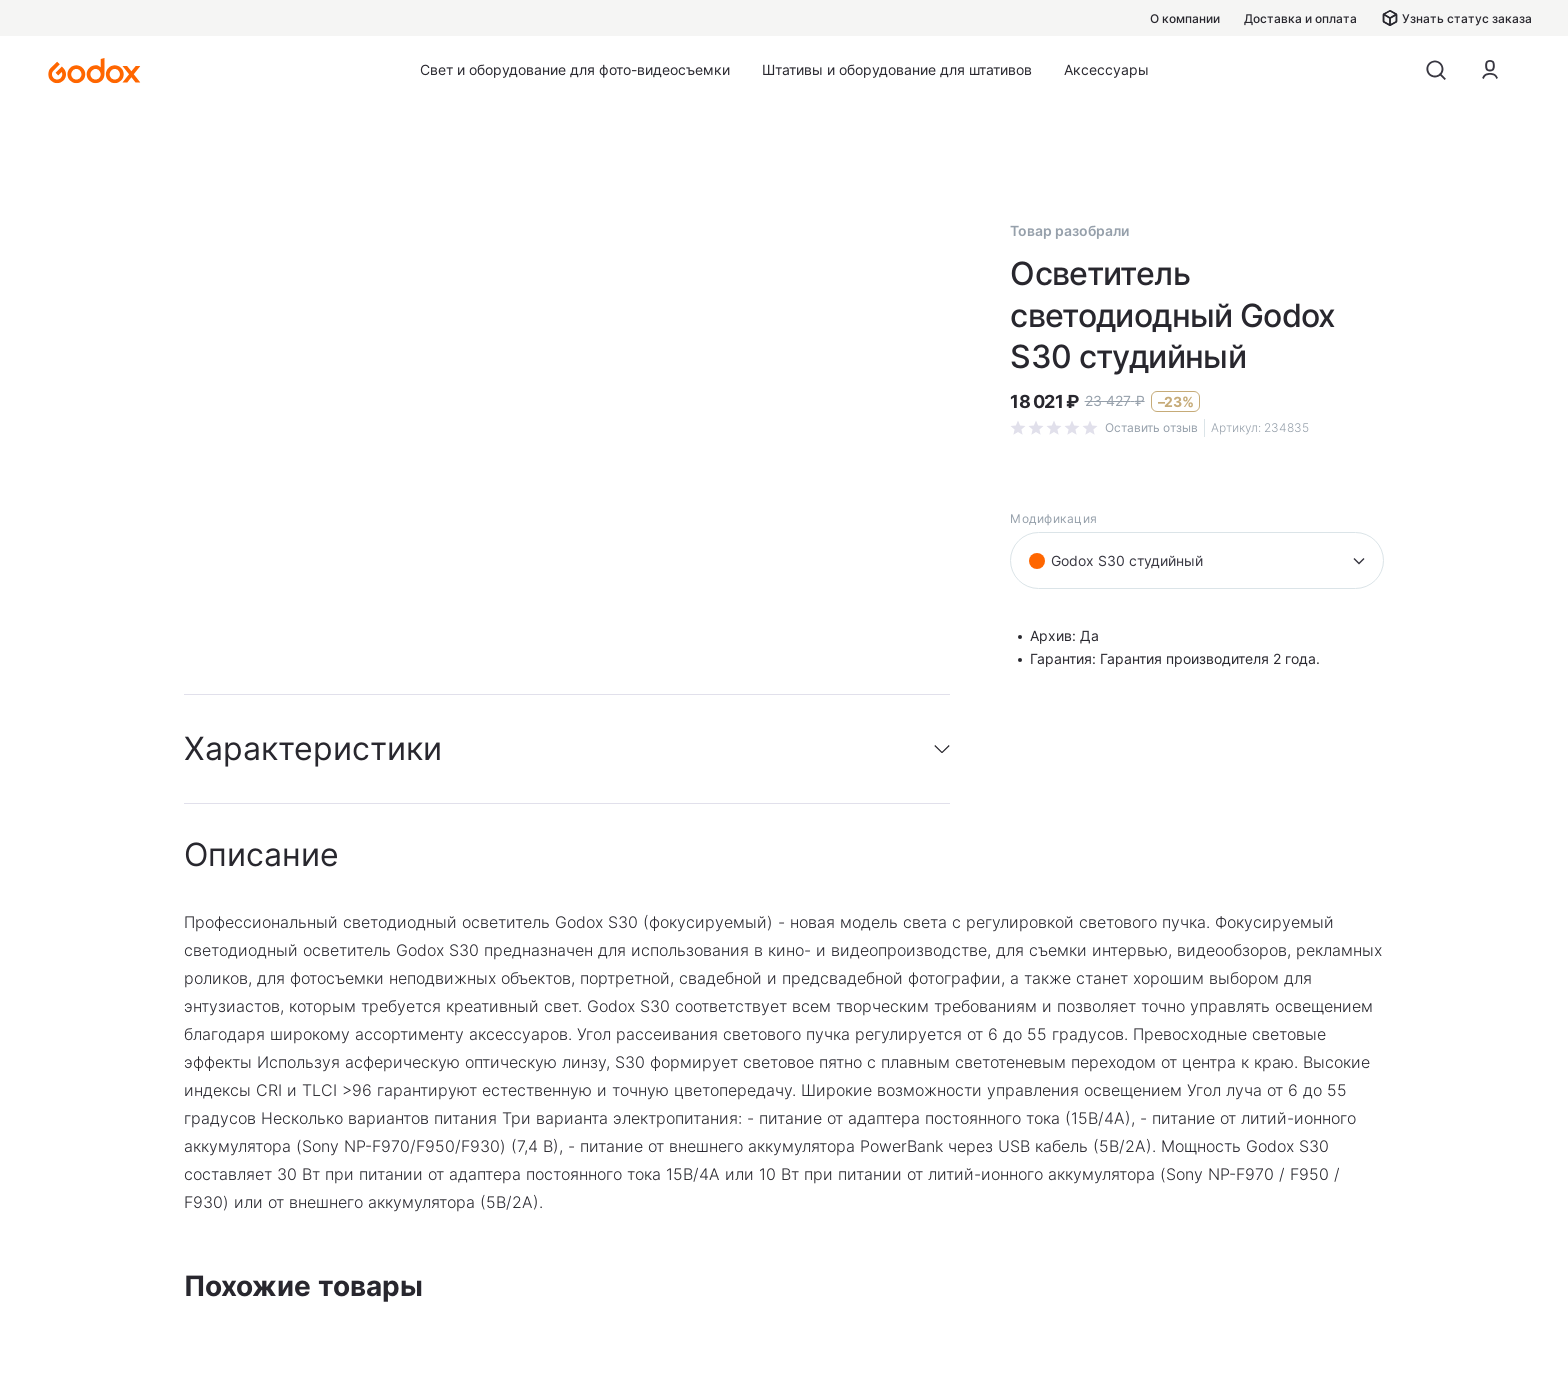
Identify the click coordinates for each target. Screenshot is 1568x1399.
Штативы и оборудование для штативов (897, 69)
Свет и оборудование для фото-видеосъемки (575, 69)
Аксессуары (1106, 69)
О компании (1185, 18)
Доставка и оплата (1300, 18)
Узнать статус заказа (1456, 18)
